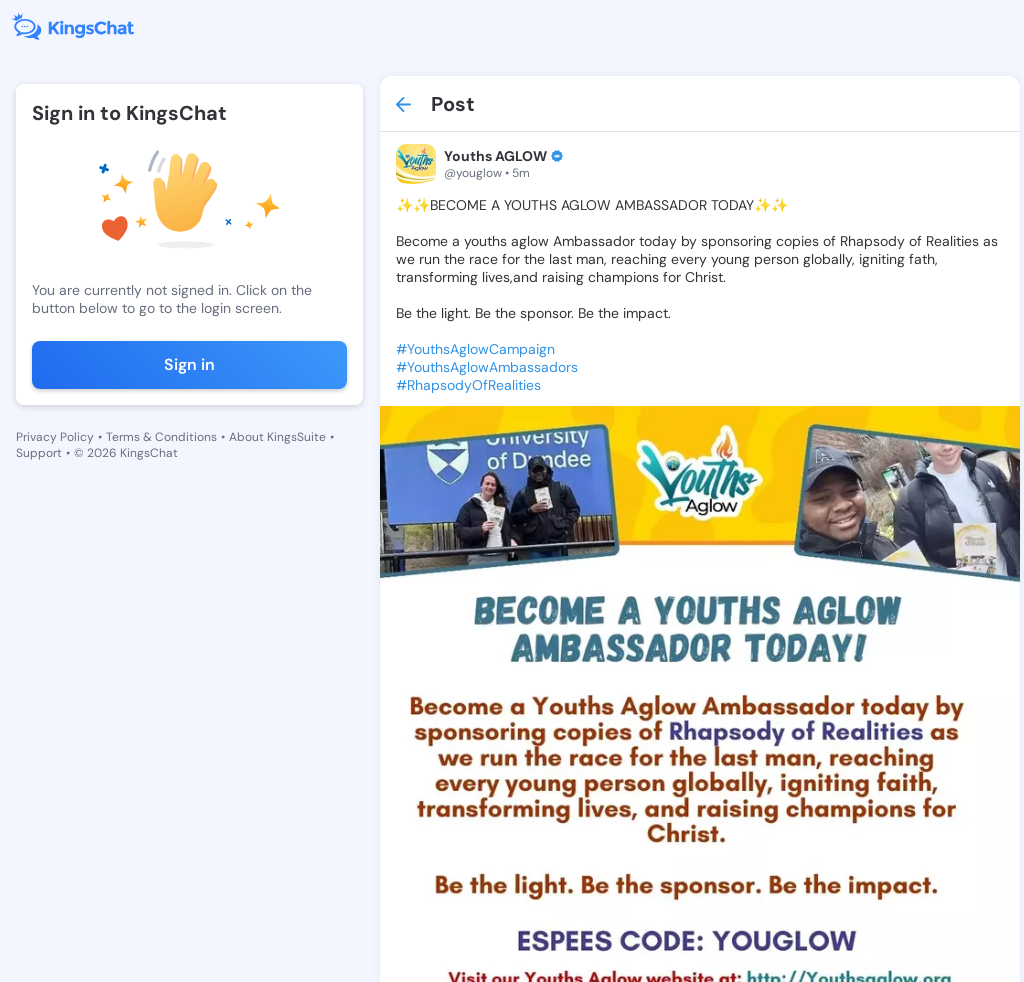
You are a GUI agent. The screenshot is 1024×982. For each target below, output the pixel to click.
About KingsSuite (277, 437)
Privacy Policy (55, 437)
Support (39, 453)
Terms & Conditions (161, 437)
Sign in (189, 364)
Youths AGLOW (495, 156)
